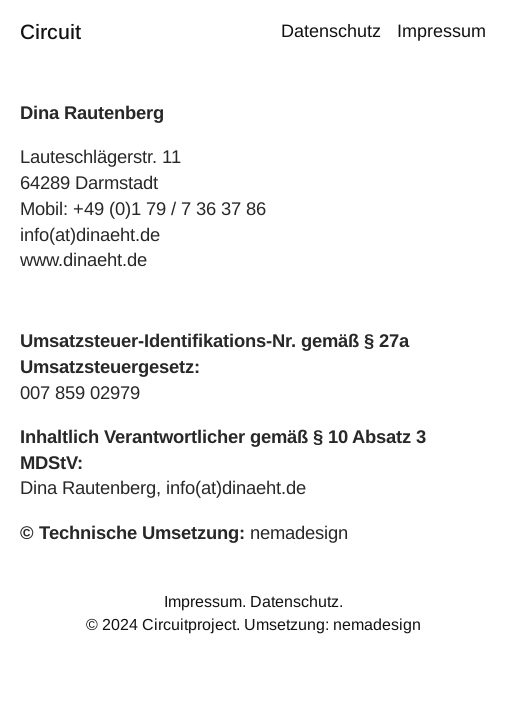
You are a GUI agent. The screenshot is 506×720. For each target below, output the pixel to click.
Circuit (50, 31)
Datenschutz (294, 601)
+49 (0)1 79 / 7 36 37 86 (169, 208)
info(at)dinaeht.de (90, 234)
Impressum (203, 601)
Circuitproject (189, 624)
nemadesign (299, 532)
